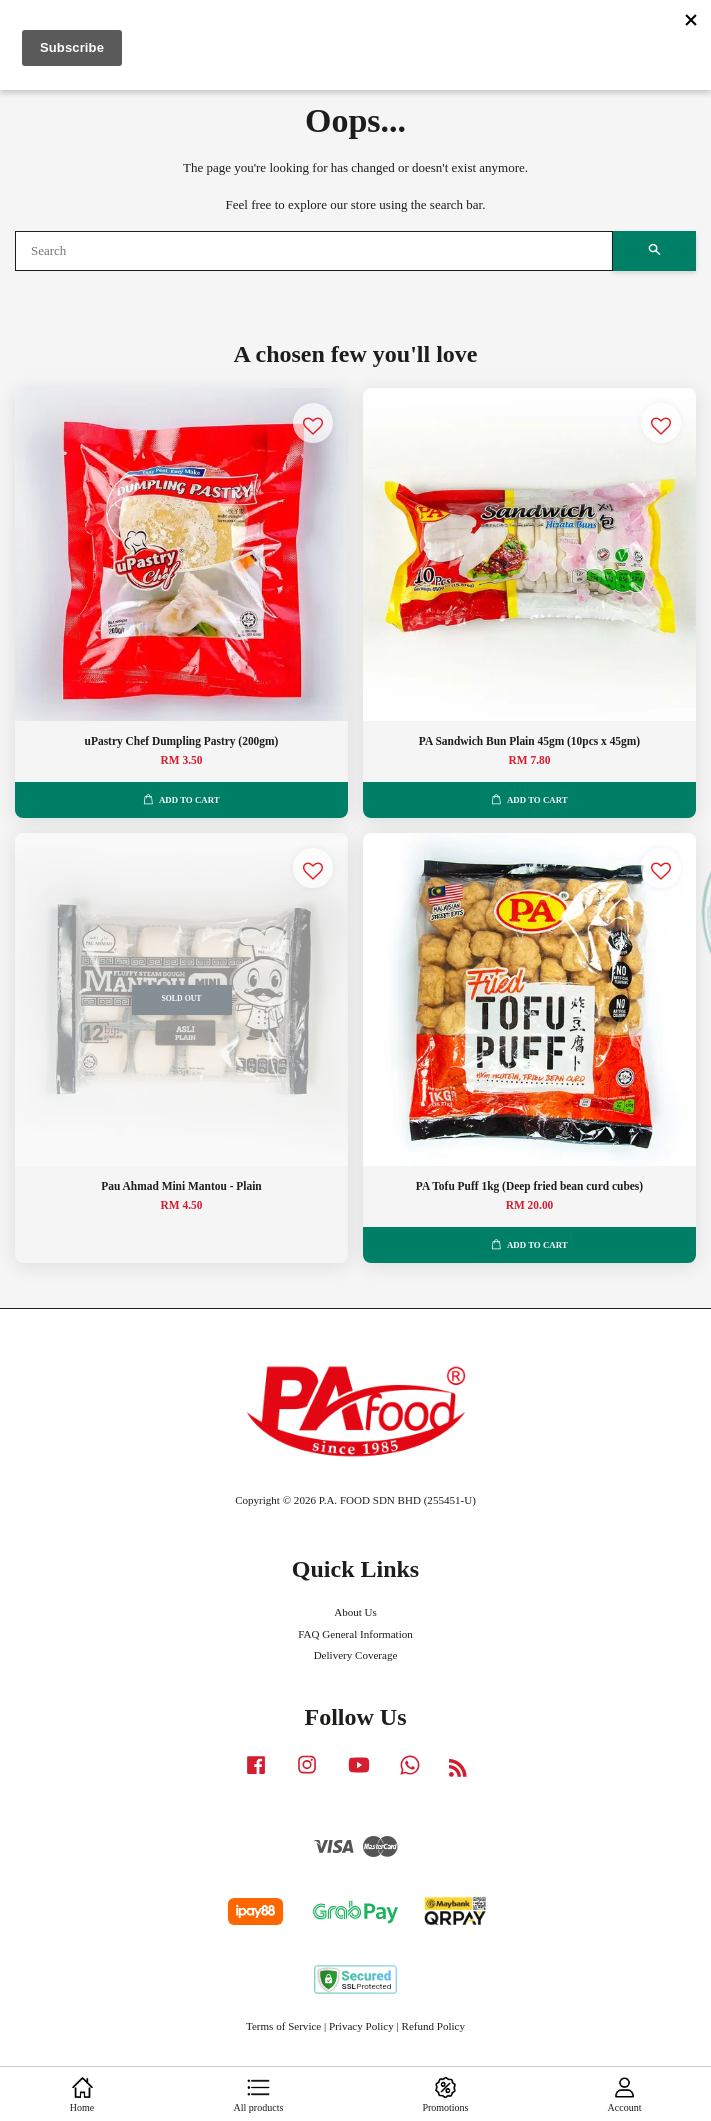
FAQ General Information (355, 1634)
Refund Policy (434, 2026)
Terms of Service (283, 2026)
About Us (355, 1612)
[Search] (314, 251)
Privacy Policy (361, 2026)
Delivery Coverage (356, 1655)
